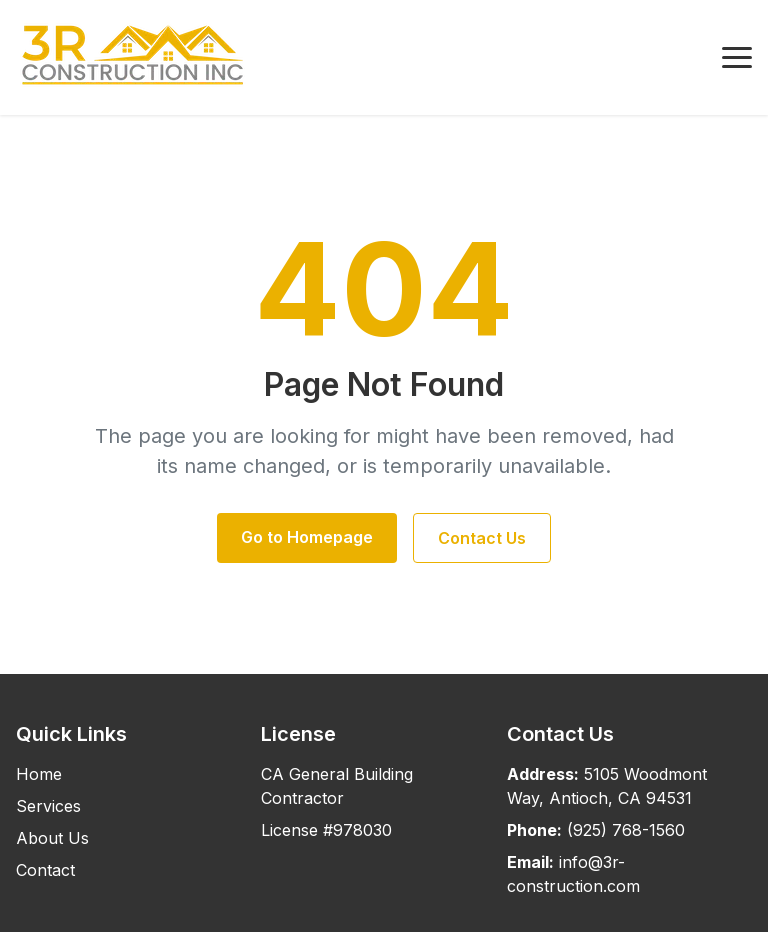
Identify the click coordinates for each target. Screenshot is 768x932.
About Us (52, 838)
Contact (45, 870)
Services (48, 806)
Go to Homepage (307, 537)
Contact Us (482, 538)
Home (39, 774)
